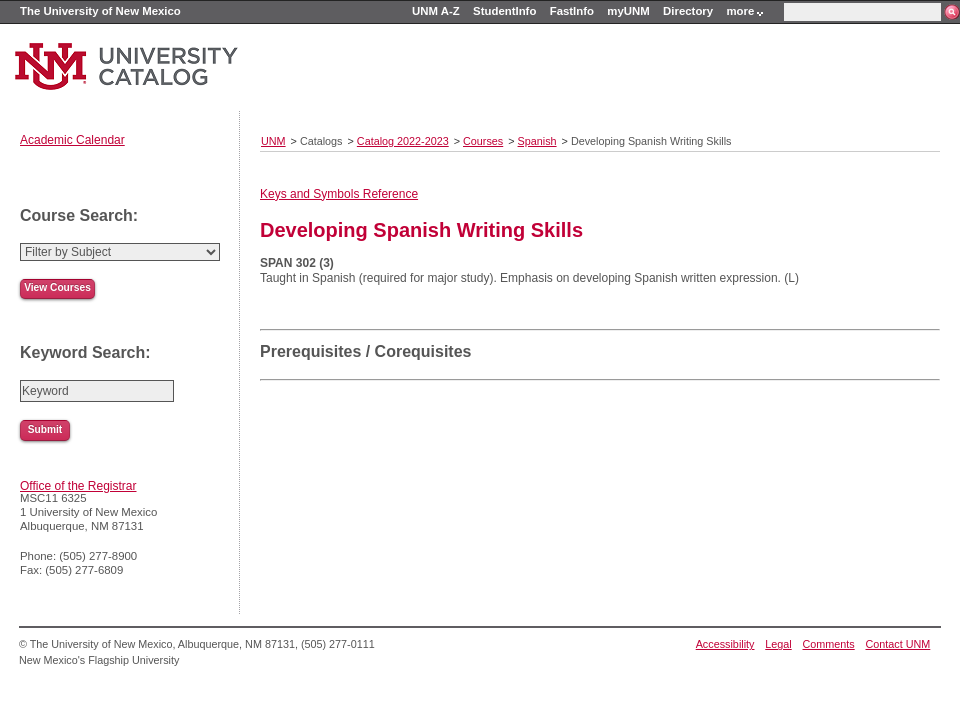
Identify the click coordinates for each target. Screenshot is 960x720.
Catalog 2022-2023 (403, 141)
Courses (483, 141)
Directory (688, 11)
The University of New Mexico (100, 11)
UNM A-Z (436, 11)
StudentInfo (504, 11)
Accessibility (725, 644)
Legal (778, 644)
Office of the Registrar (78, 486)
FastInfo (572, 11)
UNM (273, 141)
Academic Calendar (72, 140)
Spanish (537, 141)
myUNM (628, 11)
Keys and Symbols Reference (339, 194)
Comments (829, 644)
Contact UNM (898, 644)
